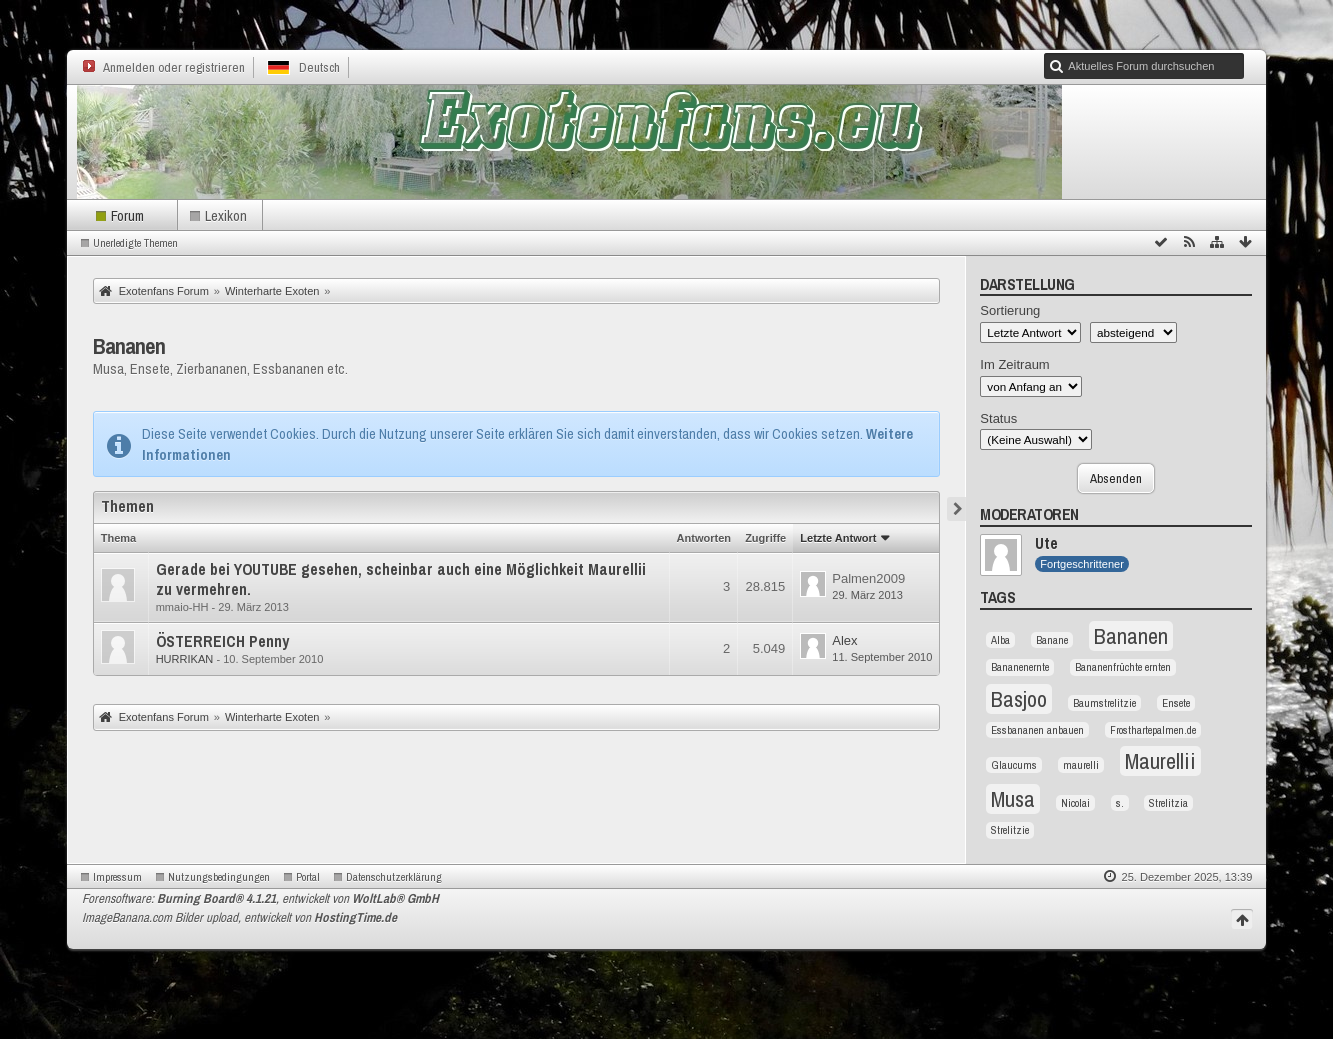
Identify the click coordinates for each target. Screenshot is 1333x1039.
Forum (127, 215)
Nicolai (1075, 803)
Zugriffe (765, 538)
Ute (1046, 543)
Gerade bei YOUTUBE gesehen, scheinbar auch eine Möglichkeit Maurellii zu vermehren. (401, 579)
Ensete (1176, 703)
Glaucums (1014, 765)
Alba (1000, 640)
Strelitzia (1168, 803)
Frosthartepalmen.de (1153, 730)
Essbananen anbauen (1037, 730)
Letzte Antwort (838, 538)
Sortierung (1010, 310)
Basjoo (1019, 699)
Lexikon (226, 215)
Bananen (129, 346)
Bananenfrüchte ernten (1123, 667)
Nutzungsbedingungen (219, 877)
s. (1120, 803)
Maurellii (1160, 761)
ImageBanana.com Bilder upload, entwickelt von (239, 917)
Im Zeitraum (1014, 364)
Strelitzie (1010, 830)
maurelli (1081, 765)
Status (998, 418)
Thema (119, 538)
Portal (308, 877)
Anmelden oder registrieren (174, 67)
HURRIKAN (185, 659)
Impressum (117, 877)
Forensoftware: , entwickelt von (260, 898)
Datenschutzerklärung (394, 877)
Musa (1013, 799)
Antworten (704, 538)
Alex (844, 640)
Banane (1052, 640)
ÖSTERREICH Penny (222, 641)
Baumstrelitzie (1104, 703)
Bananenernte (1020, 667)
